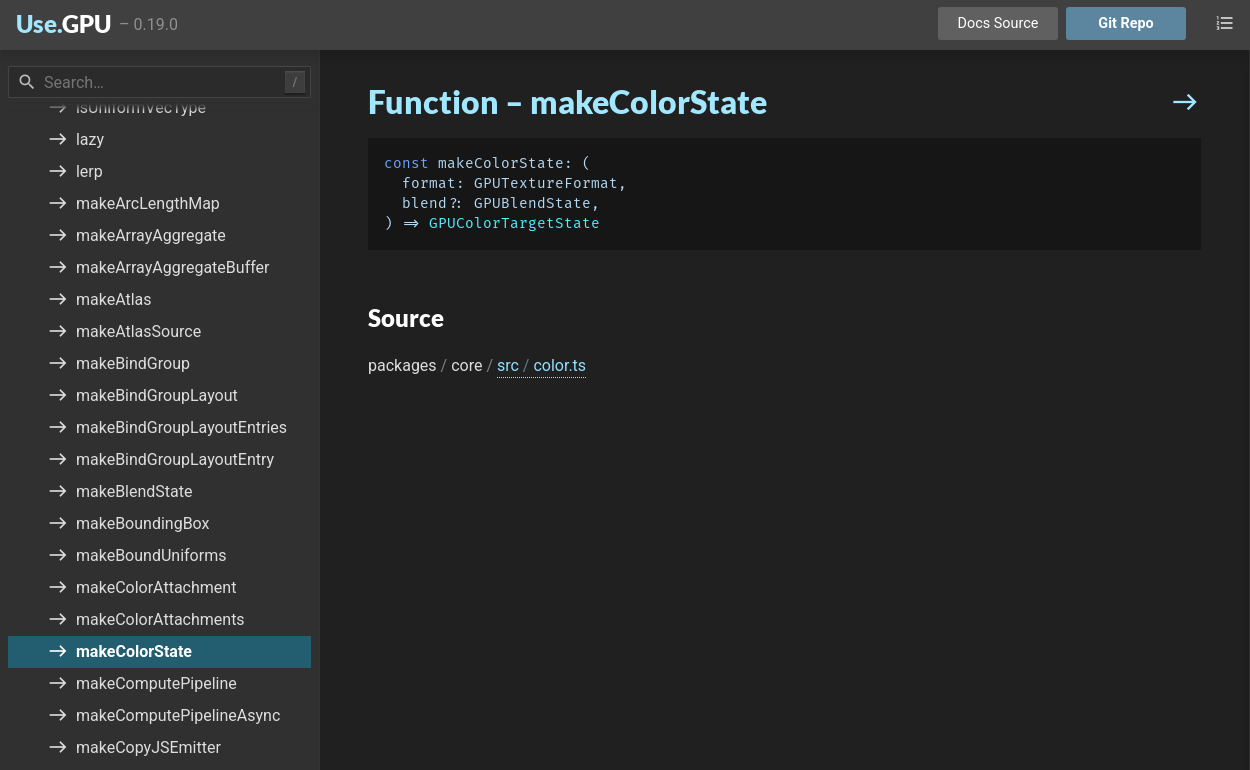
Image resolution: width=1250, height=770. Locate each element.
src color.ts (541, 365)
